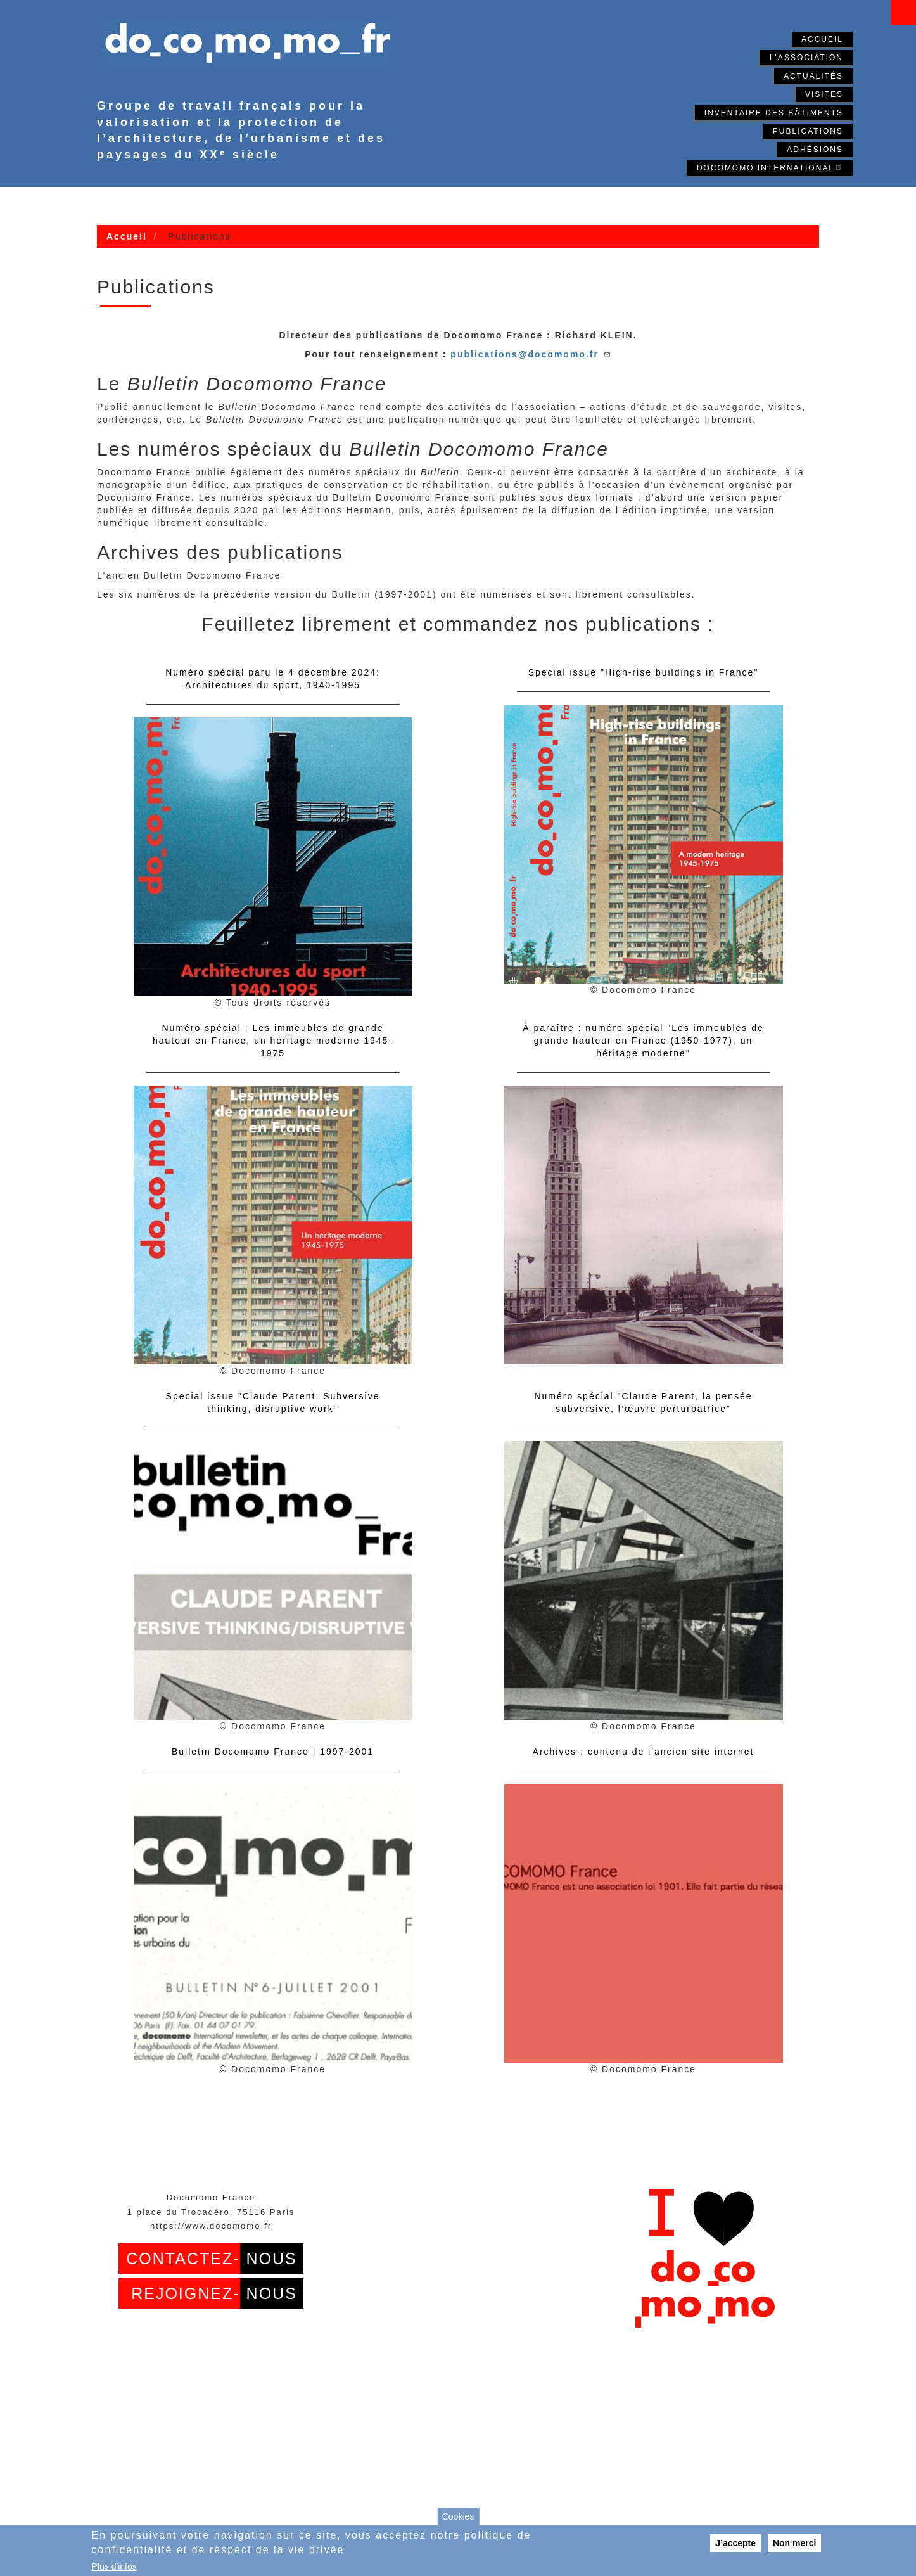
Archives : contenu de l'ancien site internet (643, 1751)
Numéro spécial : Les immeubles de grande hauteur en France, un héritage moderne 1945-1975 (273, 1040)
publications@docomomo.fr (530, 354)
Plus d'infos (114, 2566)
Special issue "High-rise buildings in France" (643, 672)
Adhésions (815, 149)
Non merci (794, 2543)
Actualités (813, 76)
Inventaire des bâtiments (773, 112)
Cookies (458, 2516)
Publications (808, 131)
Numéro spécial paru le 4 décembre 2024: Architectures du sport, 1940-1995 (272, 678)
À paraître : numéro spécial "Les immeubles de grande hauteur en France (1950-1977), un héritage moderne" (643, 1040)
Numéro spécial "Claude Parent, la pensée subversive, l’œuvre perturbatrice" (643, 1402)
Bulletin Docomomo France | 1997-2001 (273, 1751)
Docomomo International (770, 167)
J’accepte (735, 2543)
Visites (824, 94)
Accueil (822, 39)
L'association (806, 57)
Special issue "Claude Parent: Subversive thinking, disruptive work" (273, 1402)
